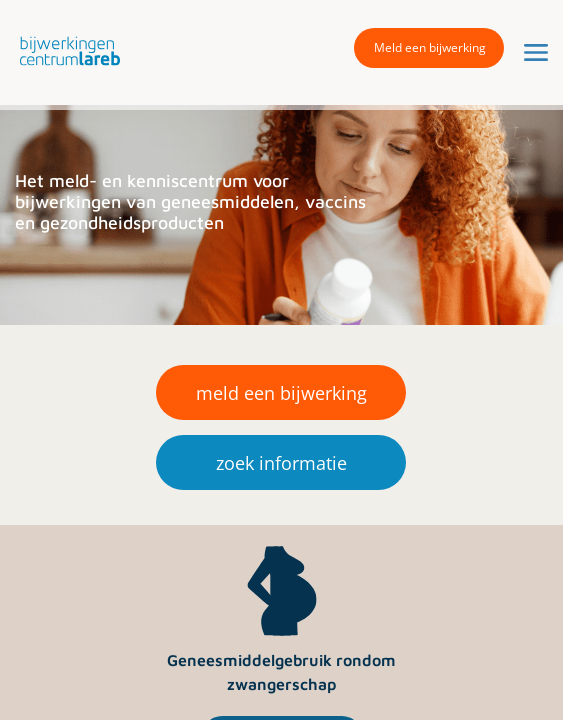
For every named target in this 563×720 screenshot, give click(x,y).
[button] (65, 50)
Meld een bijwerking (430, 47)
